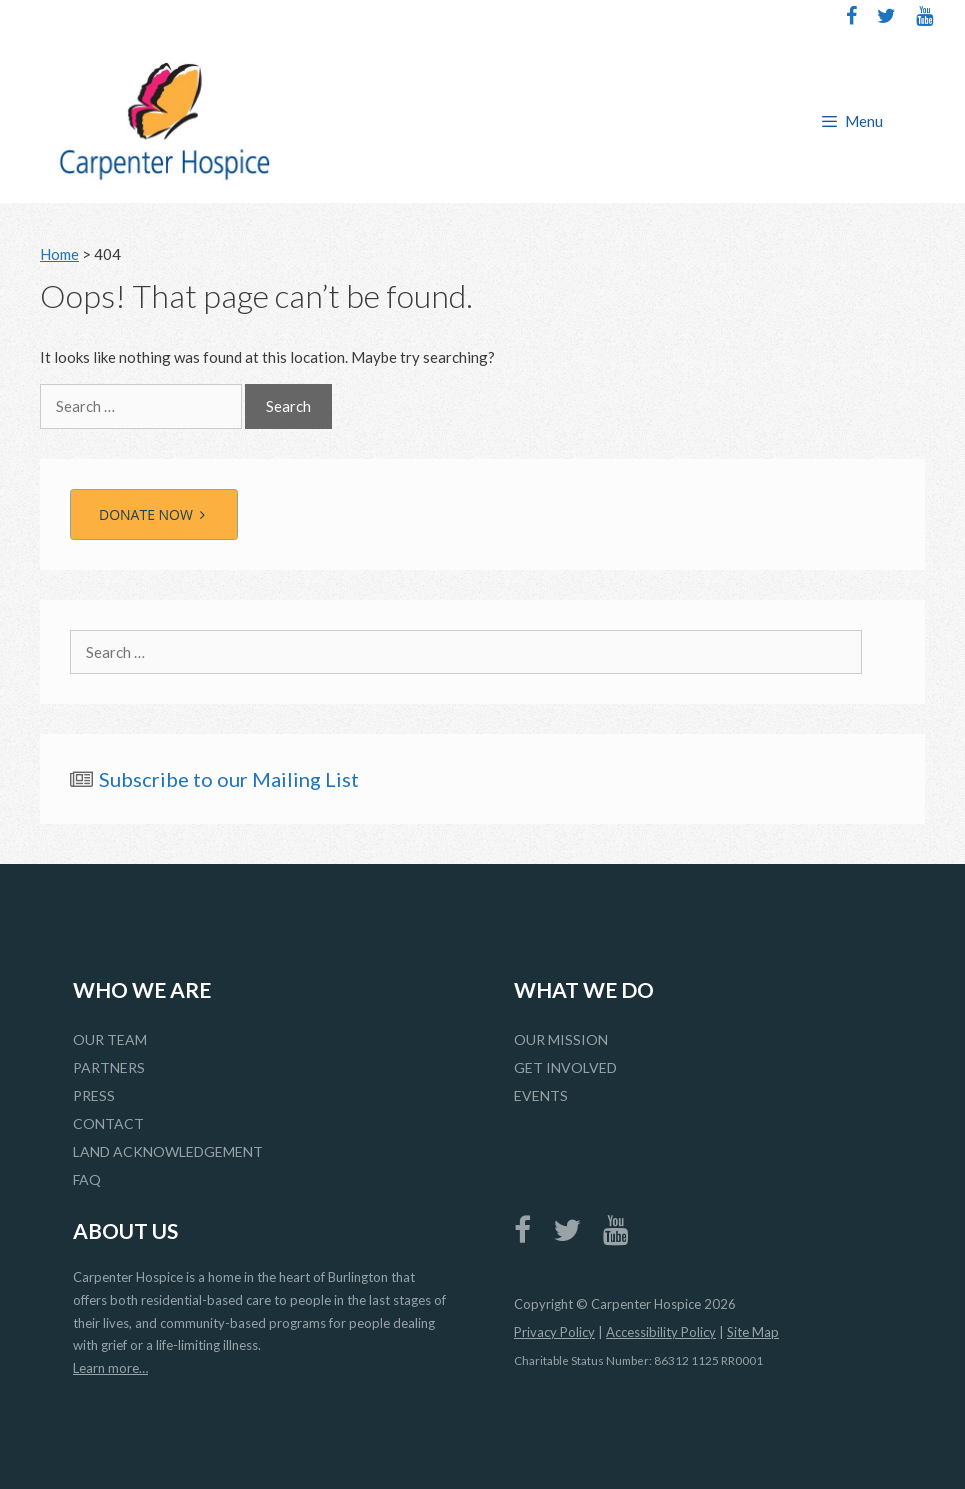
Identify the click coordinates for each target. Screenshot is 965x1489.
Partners (109, 1067)
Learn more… (110, 1368)
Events (541, 1095)
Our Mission (561, 1039)
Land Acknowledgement (168, 1151)
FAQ (87, 1179)
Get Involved (565, 1067)
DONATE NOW (154, 514)
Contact (108, 1123)
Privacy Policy (554, 1332)
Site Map (753, 1332)
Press (94, 1095)
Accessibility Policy (661, 1332)
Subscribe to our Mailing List (229, 779)
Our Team (110, 1039)
